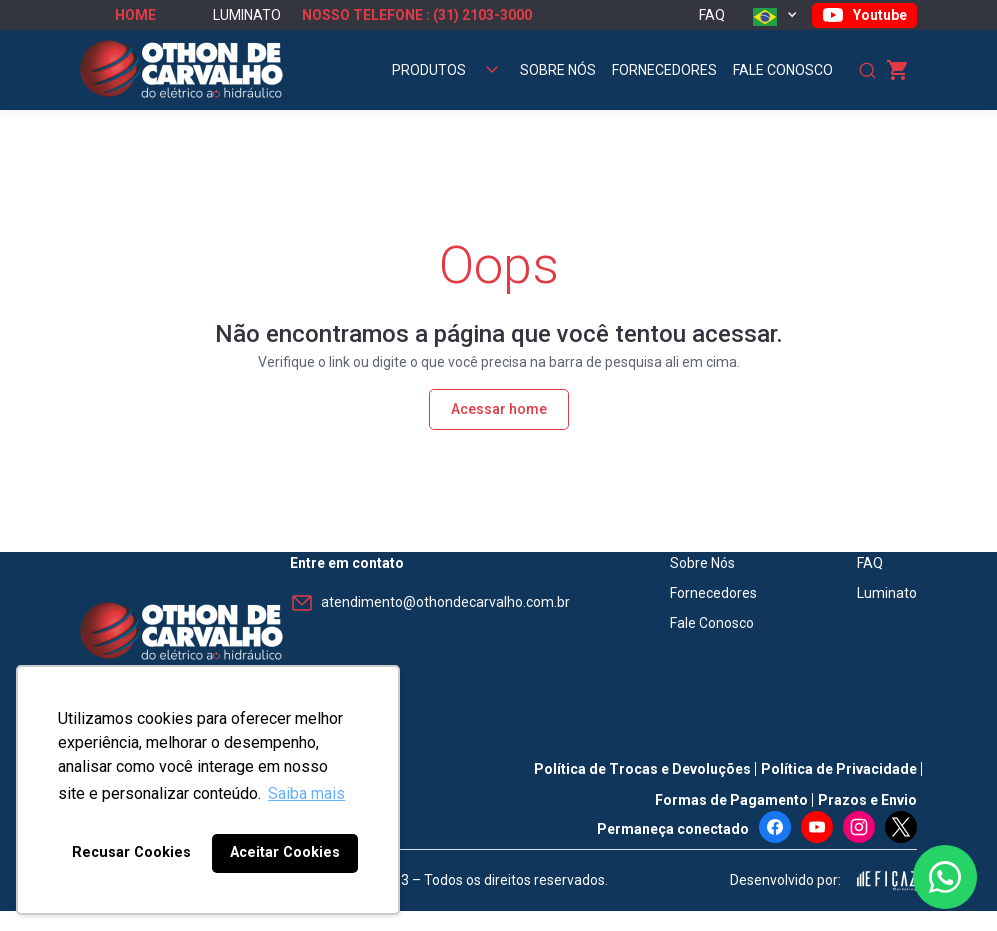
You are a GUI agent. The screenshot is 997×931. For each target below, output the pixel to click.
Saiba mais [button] (306, 793)
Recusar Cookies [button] (131, 852)
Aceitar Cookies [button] (285, 852)
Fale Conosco (783, 70)
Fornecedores (664, 70)
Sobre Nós (558, 70)
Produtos (429, 70)
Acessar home (499, 409)
